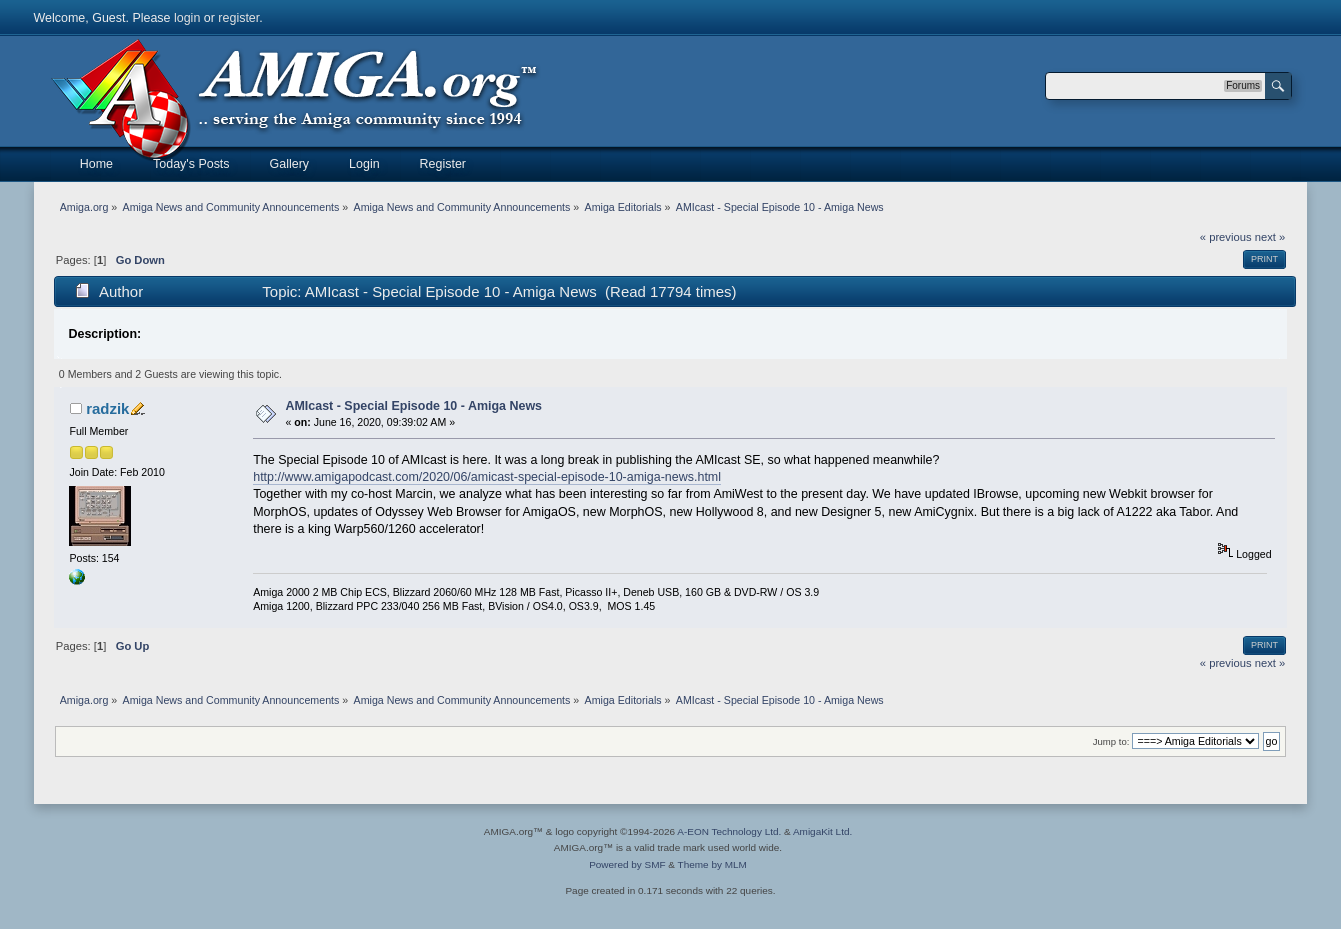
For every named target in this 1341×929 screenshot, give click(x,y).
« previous (1226, 237)
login (187, 18)
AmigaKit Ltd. (822, 831)
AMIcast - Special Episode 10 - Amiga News (413, 406)
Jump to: (1111, 741)
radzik (107, 408)
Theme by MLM (712, 864)
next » (1270, 237)
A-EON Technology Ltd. (729, 831)
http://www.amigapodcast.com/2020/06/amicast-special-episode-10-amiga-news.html (487, 477)
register (238, 18)
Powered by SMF (627, 864)
